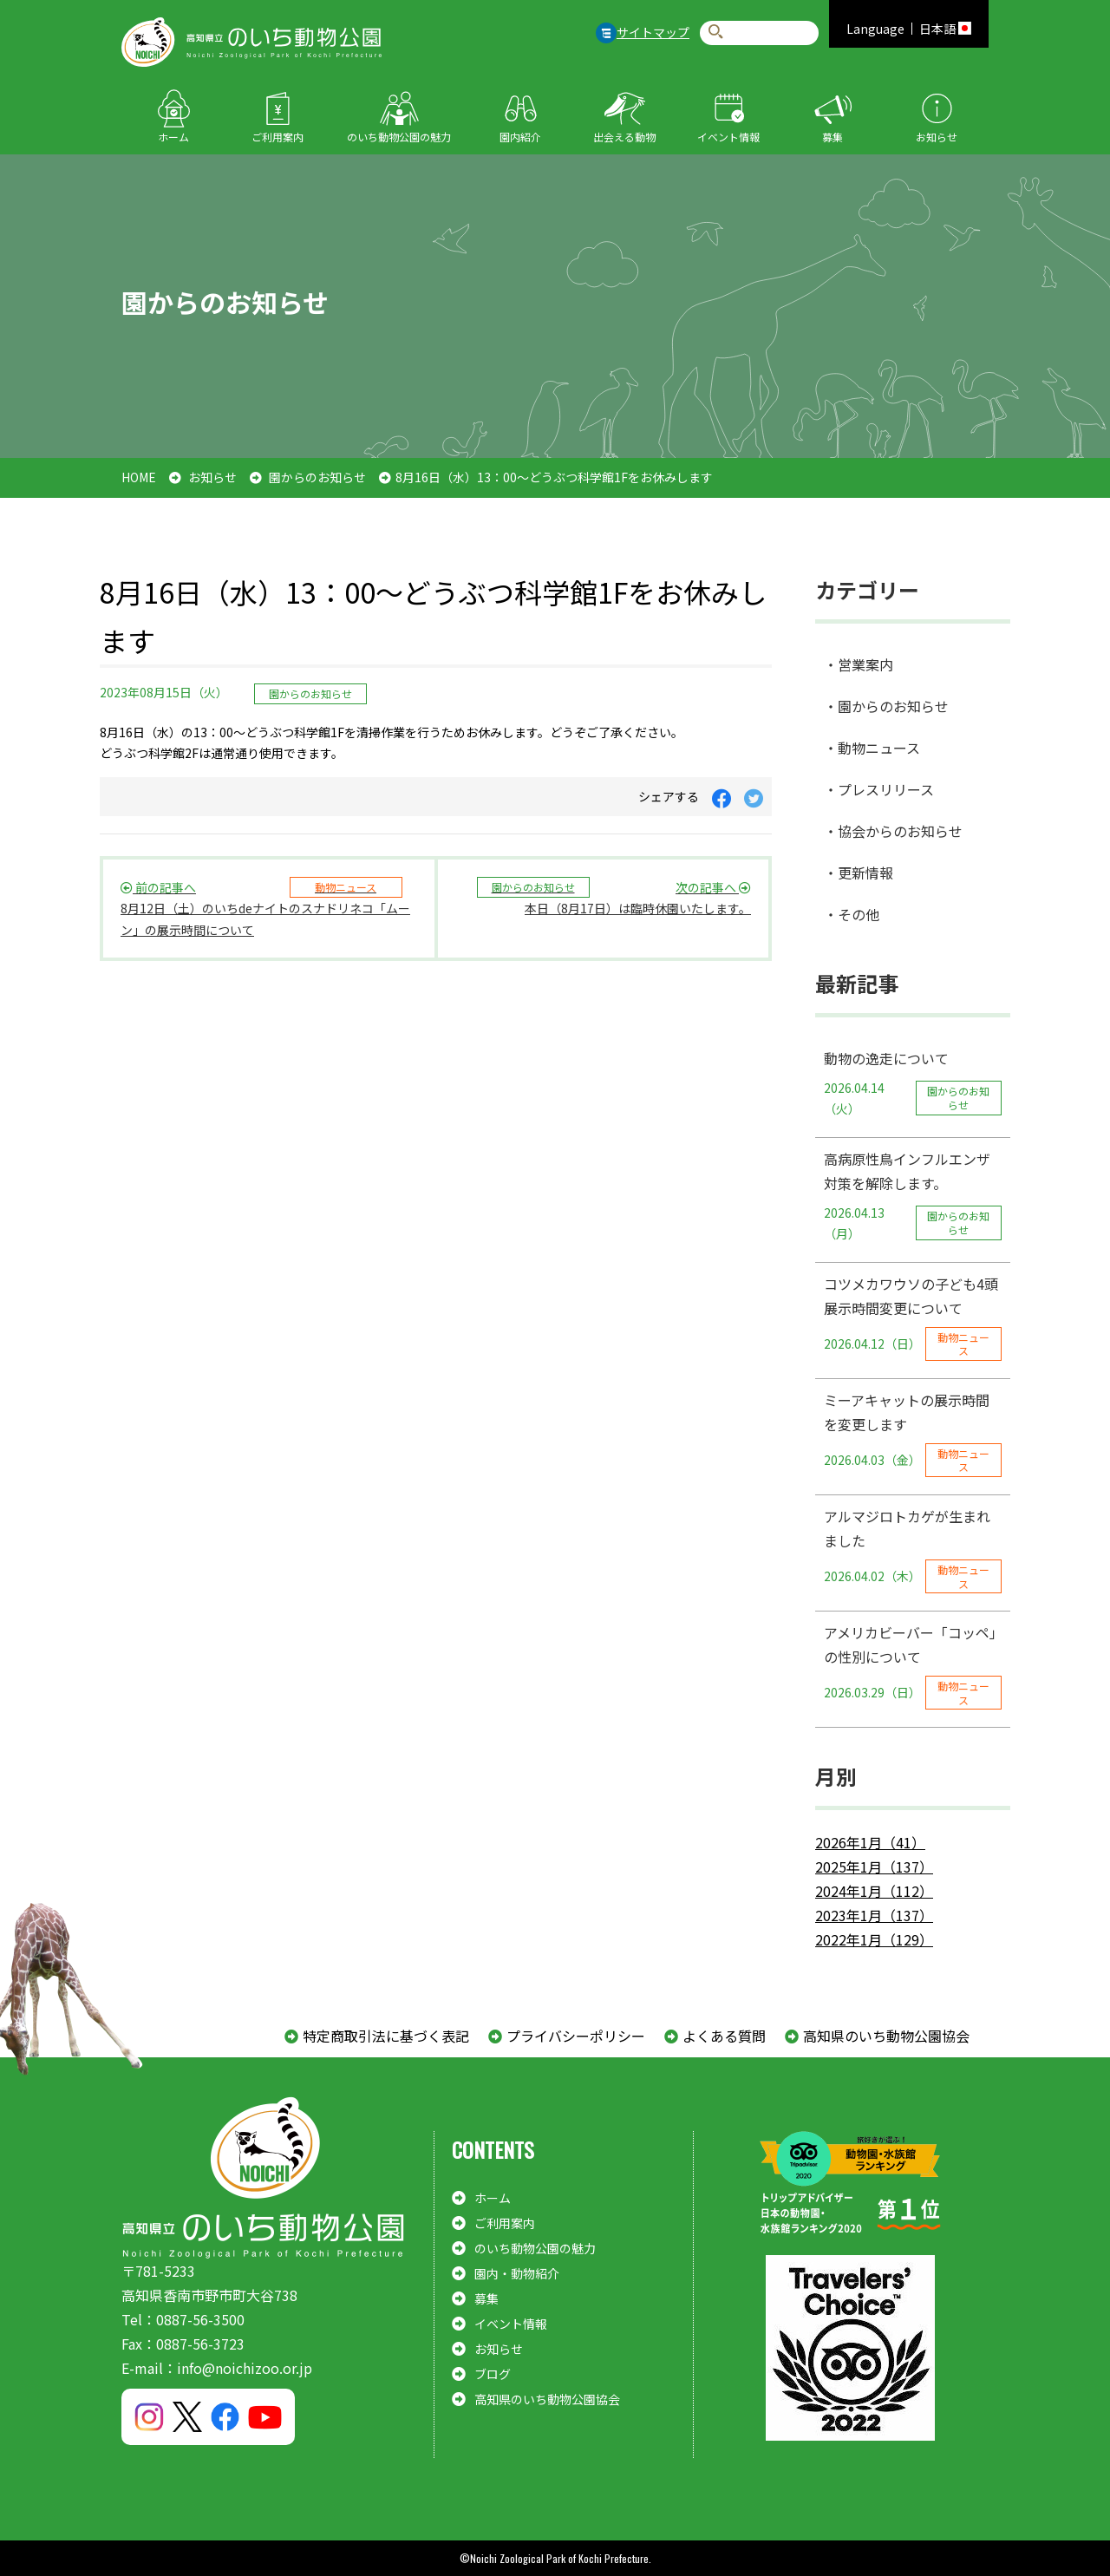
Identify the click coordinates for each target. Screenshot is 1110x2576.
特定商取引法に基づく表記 (386, 2035)
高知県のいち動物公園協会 (886, 2035)
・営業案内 (858, 664)
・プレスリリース (879, 789)
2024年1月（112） (874, 1890)
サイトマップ (653, 32)
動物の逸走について (913, 1084)
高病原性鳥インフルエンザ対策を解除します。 (913, 1196)
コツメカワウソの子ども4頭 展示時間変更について (917, 1317)
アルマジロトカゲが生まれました (913, 1549)
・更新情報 (858, 872)
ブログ (492, 2374)
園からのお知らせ (317, 477)
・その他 (851, 914)
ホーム (173, 136)
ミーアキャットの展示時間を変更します (913, 1433)
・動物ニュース (872, 747)
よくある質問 (724, 2035)
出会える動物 (624, 136)
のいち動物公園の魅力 (399, 136)
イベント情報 (728, 136)
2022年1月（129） (874, 1939)
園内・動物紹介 (516, 2273)
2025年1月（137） (874, 1866)
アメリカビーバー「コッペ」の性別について (913, 1666)
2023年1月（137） (874, 1915)
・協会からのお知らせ (893, 831)
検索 (715, 32)
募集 (832, 136)
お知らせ (936, 136)
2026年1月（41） (870, 1842)
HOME (138, 477)
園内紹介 (520, 136)
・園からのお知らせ (886, 706)
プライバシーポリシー (575, 2035)
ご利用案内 (277, 136)
